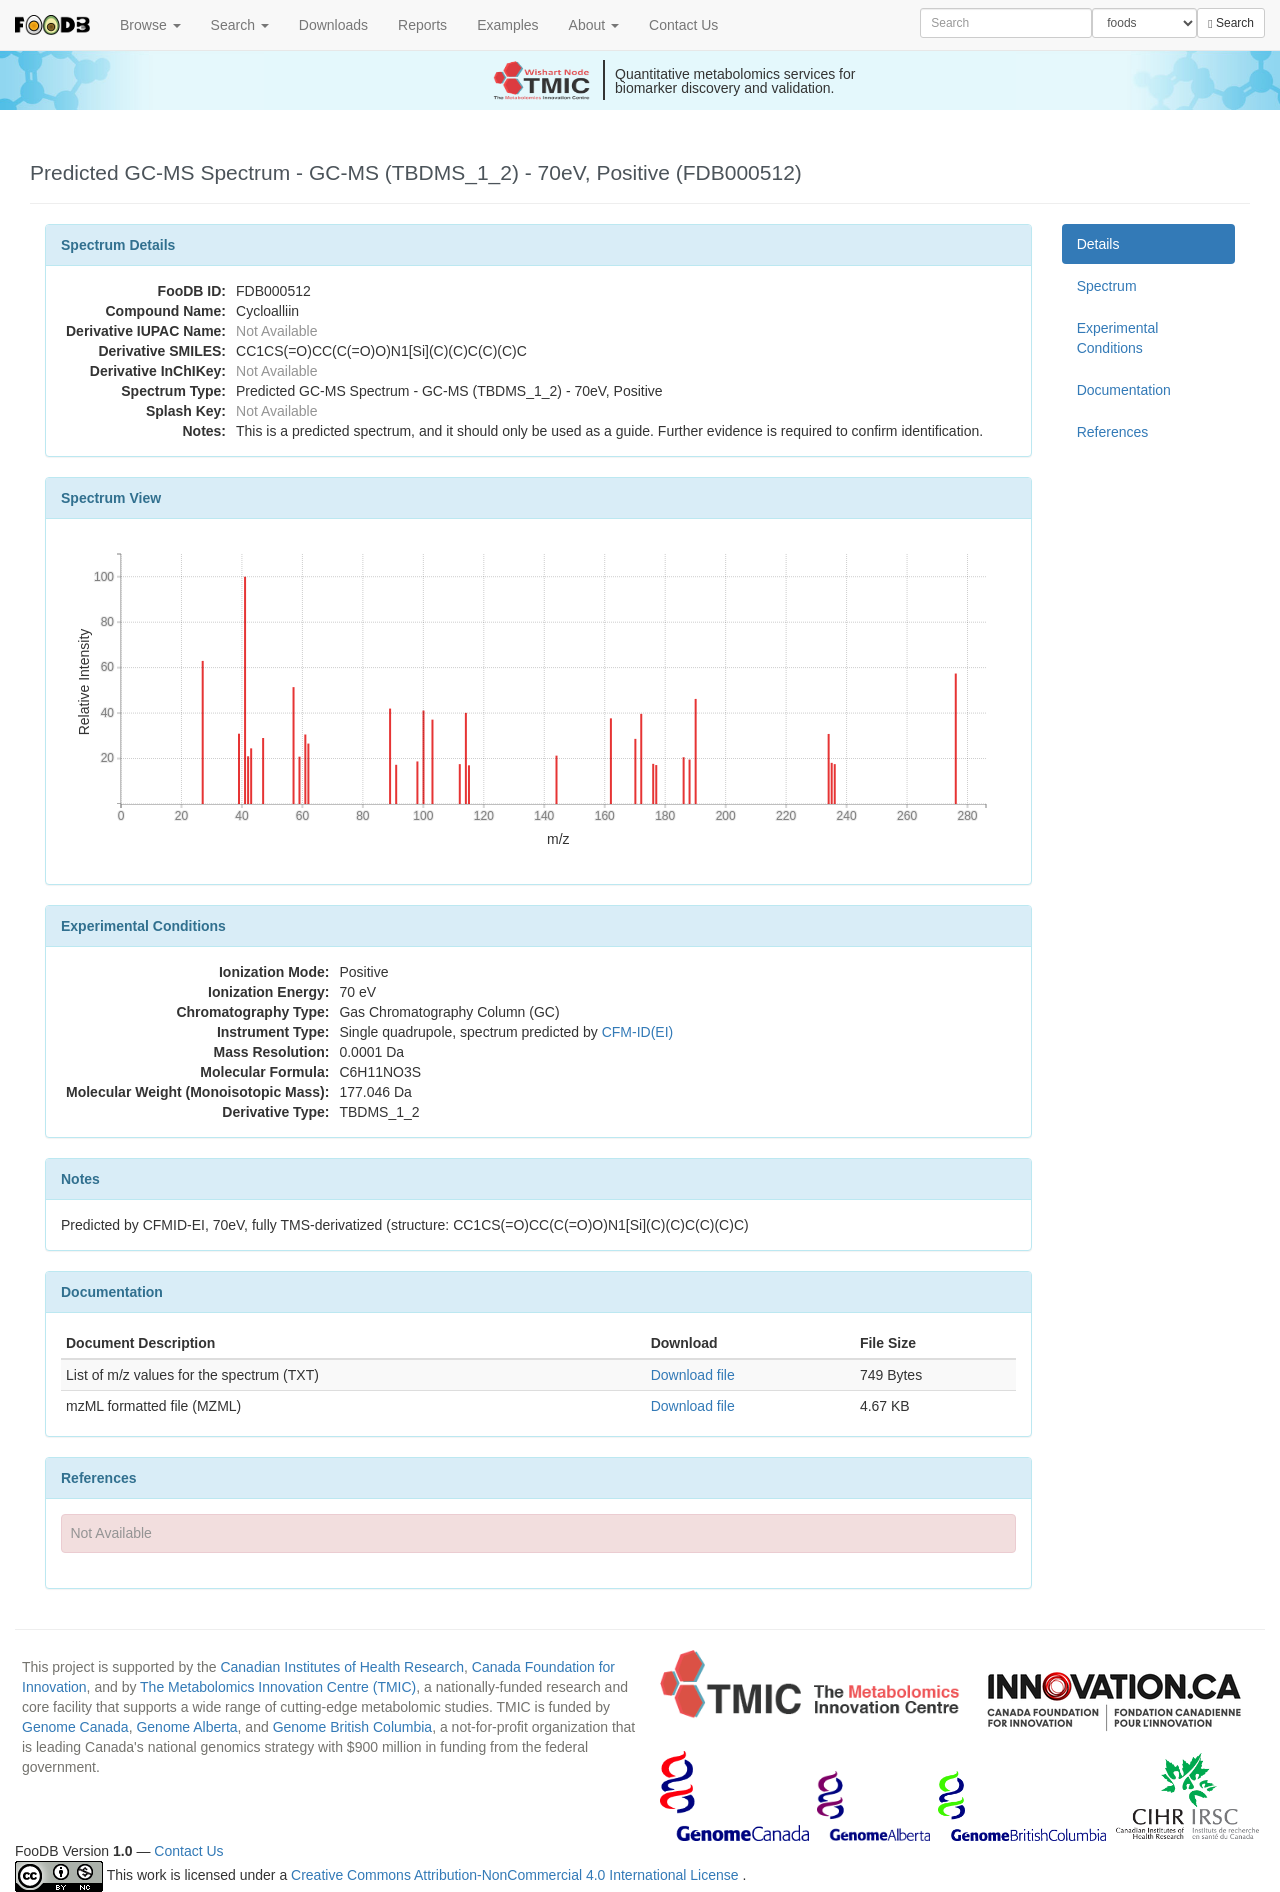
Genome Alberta (186, 1727)
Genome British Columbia (353, 1727)
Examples (507, 25)
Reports (422, 25)
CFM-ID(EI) (638, 1032)
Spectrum (1107, 286)
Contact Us (683, 25)
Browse (150, 25)
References (1113, 432)
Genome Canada (75, 1727)
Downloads (333, 25)
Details (1098, 244)
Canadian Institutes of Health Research (342, 1667)
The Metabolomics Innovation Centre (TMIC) (278, 1687)
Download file (693, 1375)
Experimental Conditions (1118, 338)
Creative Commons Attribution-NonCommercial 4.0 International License (516, 1875)
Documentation (1124, 390)
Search (240, 25)
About (594, 25)
